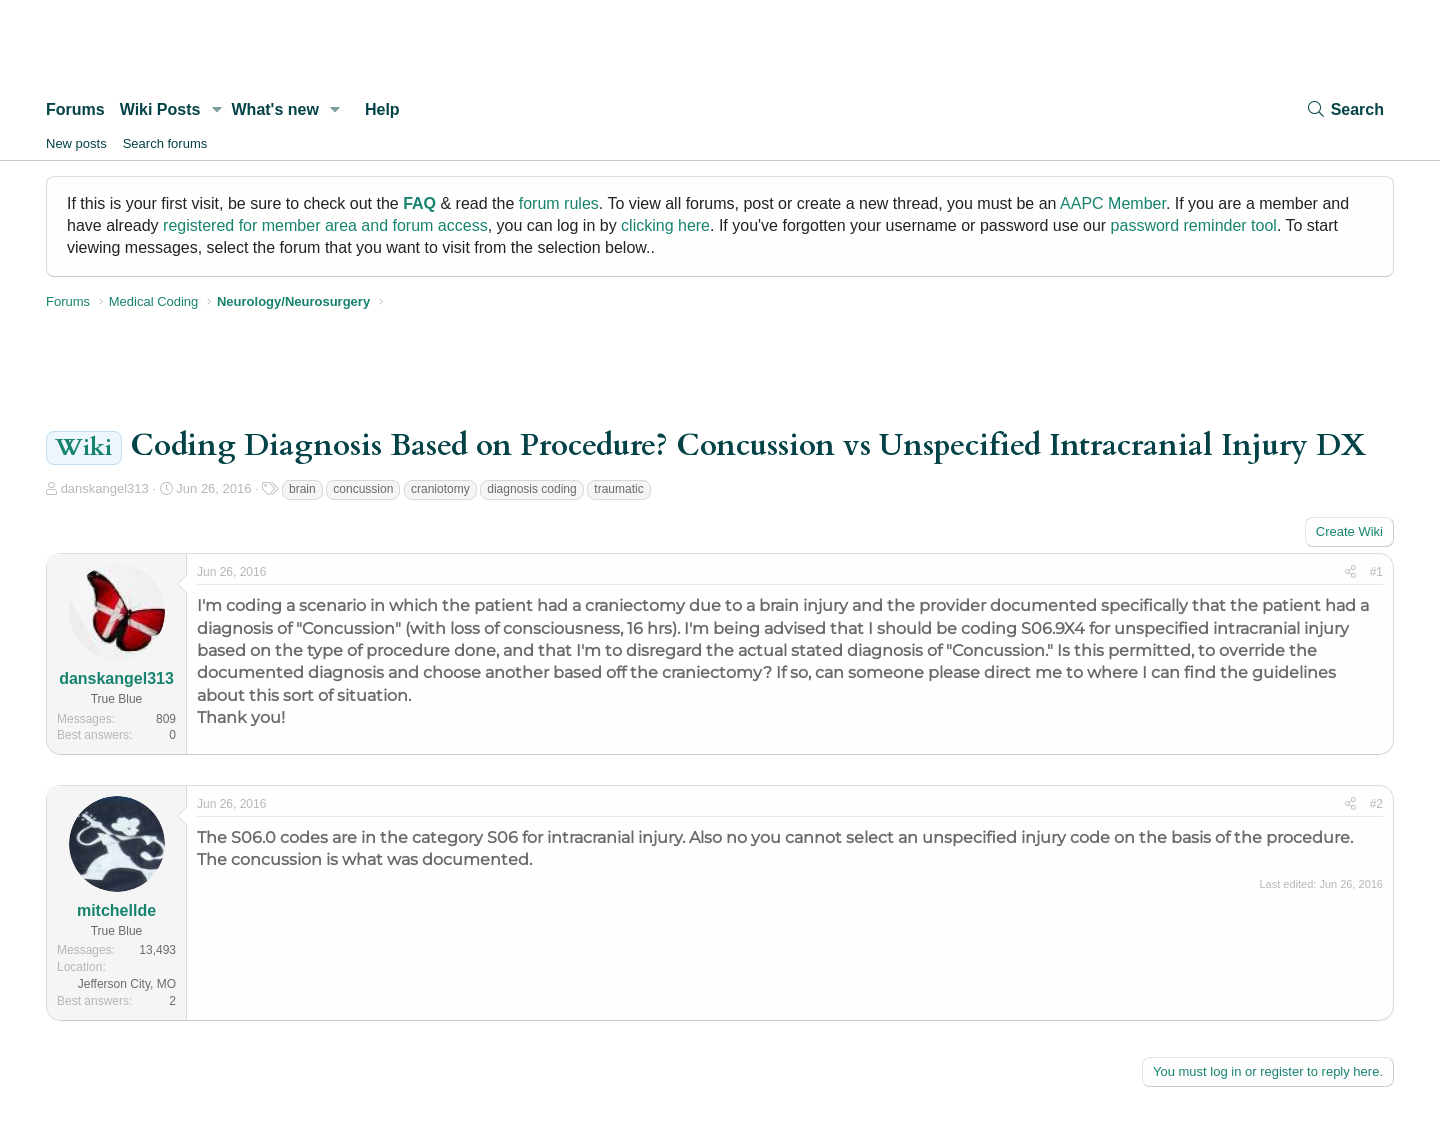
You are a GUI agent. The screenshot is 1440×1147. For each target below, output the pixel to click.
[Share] (1350, 572)
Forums (75, 109)
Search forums (165, 143)
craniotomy (440, 489)
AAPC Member (1113, 203)
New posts (76, 143)
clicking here (665, 225)
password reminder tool (1194, 225)
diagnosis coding (531, 489)
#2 (1376, 804)
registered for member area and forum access (325, 225)
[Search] (1345, 109)
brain (302, 489)
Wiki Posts (160, 109)
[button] (216, 110)
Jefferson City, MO (127, 984)
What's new (275, 109)
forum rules (559, 203)
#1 (1376, 572)
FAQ (419, 203)
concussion (363, 489)
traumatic (618, 489)
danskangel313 (105, 488)
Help (382, 109)
